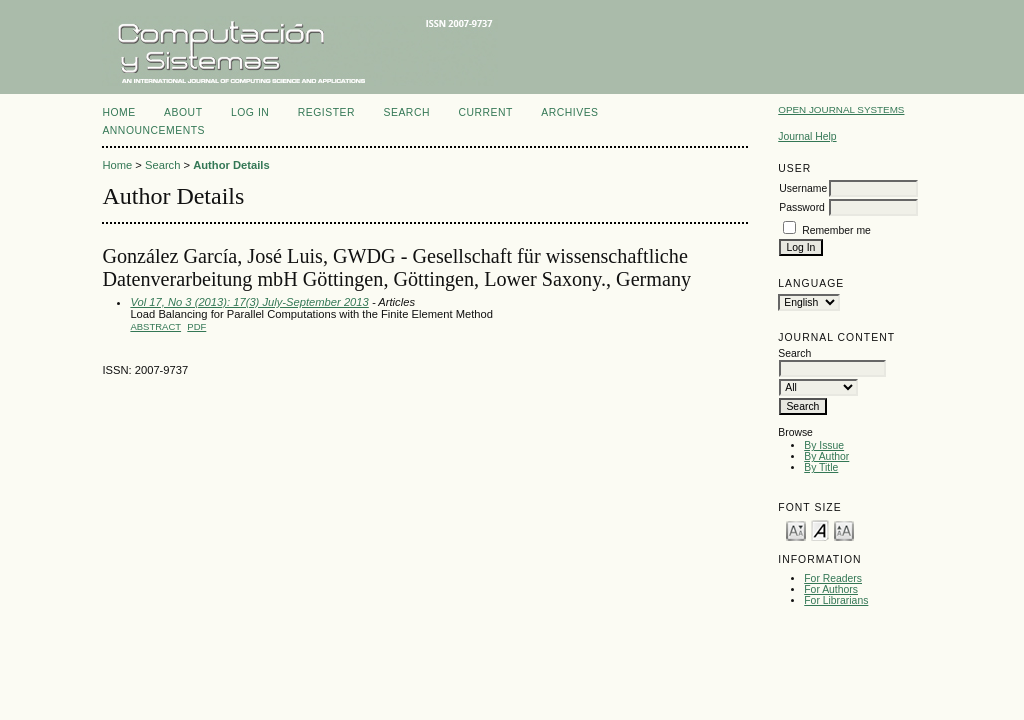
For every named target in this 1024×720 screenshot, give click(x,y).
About (183, 112)
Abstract (155, 326)
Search (407, 112)
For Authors (831, 589)
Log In (250, 112)
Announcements (153, 130)
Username (803, 188)
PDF (196, 326)
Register (326, 112)
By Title (821, 467)
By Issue (824, 445)
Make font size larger (844, 529)
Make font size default (820, 529)
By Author (826, 456)
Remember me (836, 230)
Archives (569, 112)
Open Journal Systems (841, 109)
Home (118, 112)
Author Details (231, 165)
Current (485, 112)
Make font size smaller (796, 529)
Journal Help (807, 136)
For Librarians (836, 600)
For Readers (833, 578)
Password (802, 207)
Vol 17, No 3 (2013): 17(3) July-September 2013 (249, 302)
